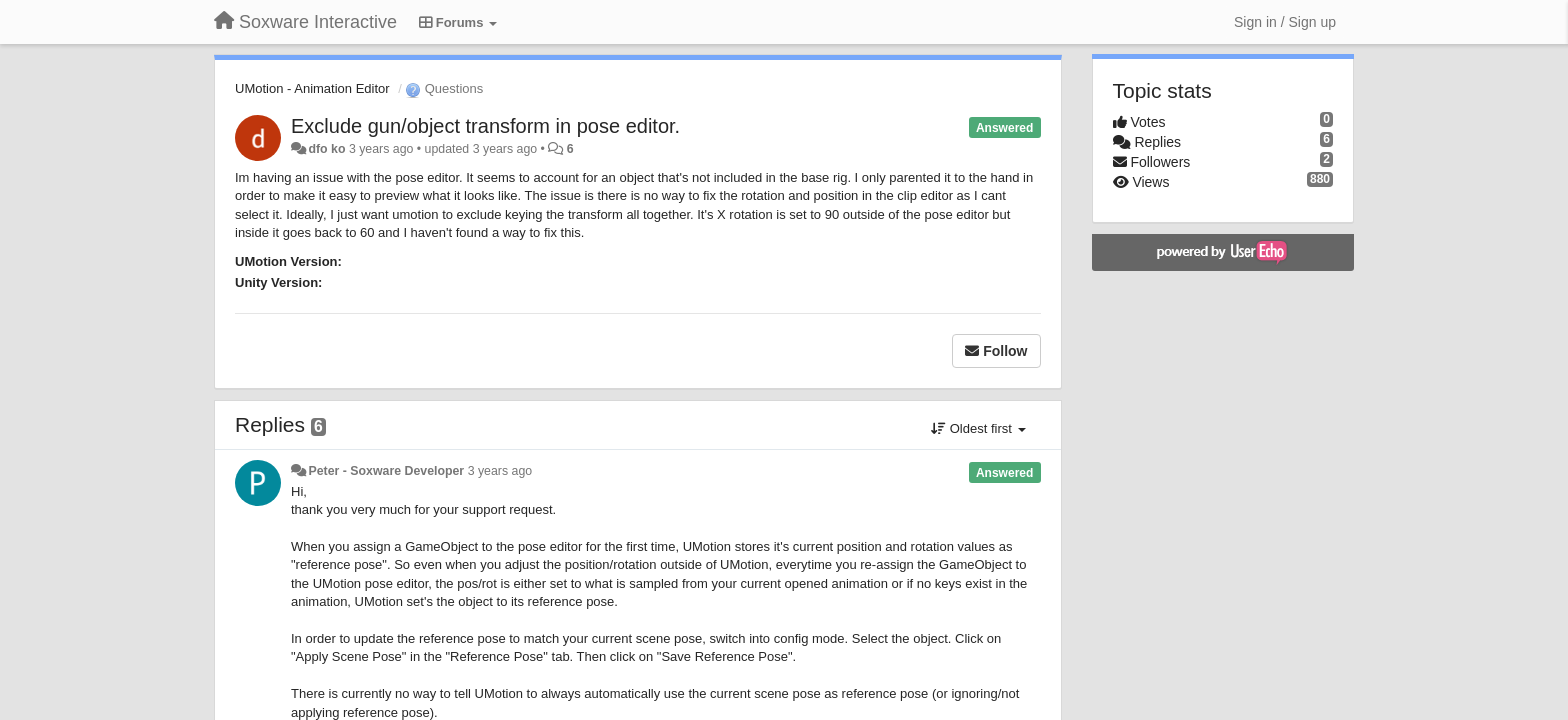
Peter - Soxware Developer (386, 471)
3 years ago (500, 471)
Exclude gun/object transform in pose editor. (485, 126)
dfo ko (326, 149)
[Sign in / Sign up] (1285, 22)
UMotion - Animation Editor (312, 88)
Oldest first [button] (978, 428)
